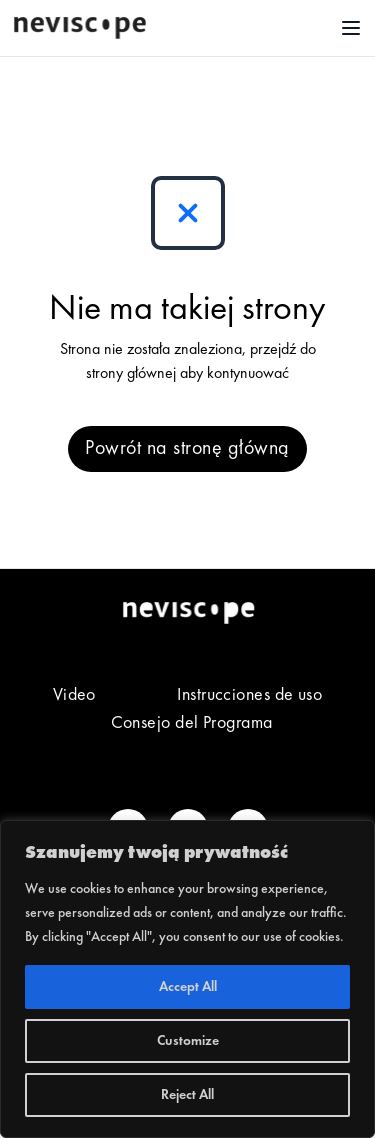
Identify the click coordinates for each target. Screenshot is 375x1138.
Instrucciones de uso (249, 695)
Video (74, 695)
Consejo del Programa (192, 723)
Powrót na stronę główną (187, 449)
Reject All (187, 1095)
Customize (188, 1041)
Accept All (188, 987)
